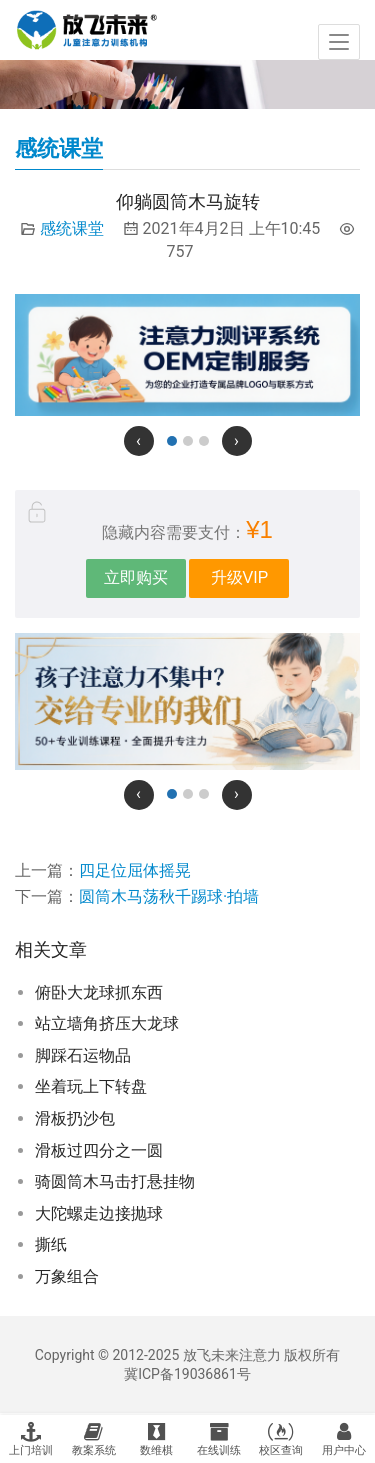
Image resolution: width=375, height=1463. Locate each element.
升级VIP (240, 577)
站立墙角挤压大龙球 (107, 1023)
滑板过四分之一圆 (99, 1150)
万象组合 (67, 1276)
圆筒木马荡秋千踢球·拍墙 (169, 896)
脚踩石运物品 (83, 1055)
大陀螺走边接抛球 (99, 1213)
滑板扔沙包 (75, 1118)
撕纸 (51, 1244)
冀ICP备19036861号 (187, 1374)
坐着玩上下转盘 (91, 1086)
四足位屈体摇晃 (135, 870)
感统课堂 (72, 228)
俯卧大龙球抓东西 (99, 992)
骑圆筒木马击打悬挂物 (115, 1181)
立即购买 (136, 577)
